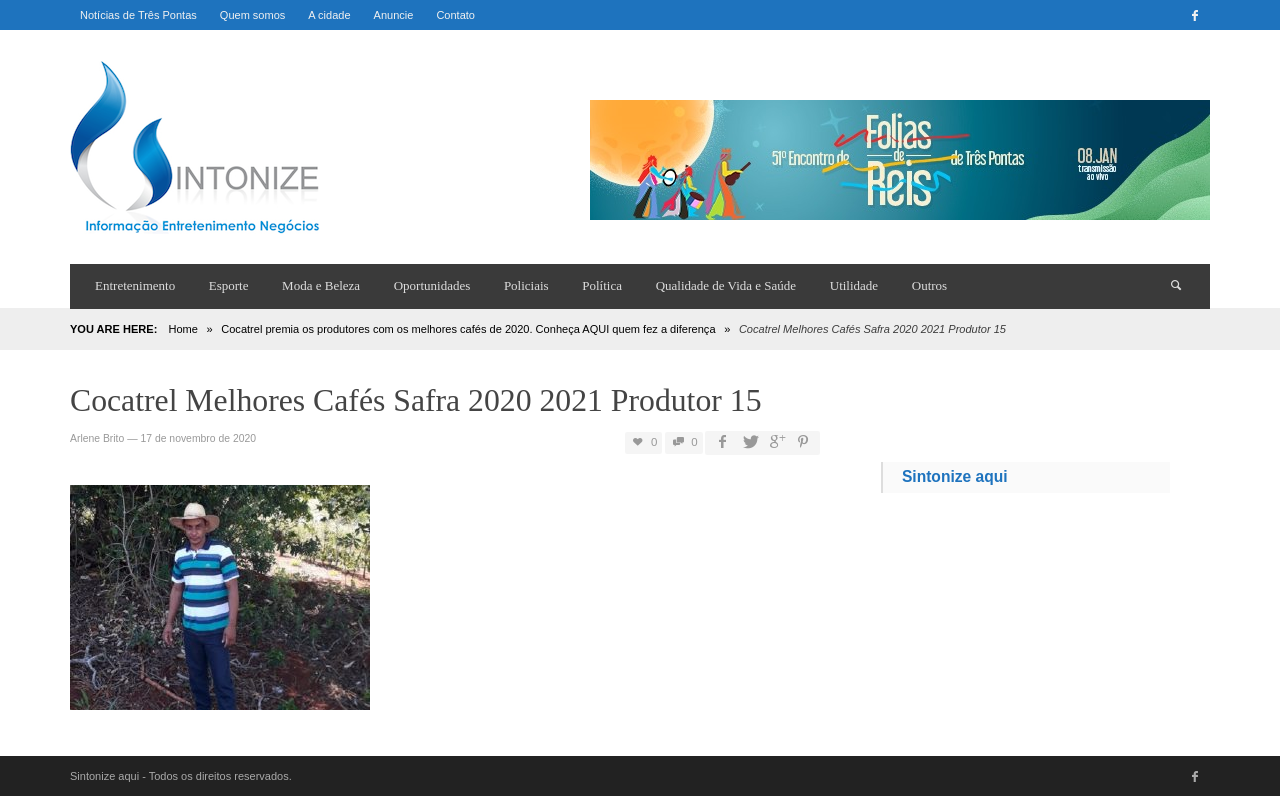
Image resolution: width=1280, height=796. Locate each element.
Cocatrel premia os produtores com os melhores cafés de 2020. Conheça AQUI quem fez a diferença (468, 329)
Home (182, 329)
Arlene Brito (97, 438)
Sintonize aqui (955, 476)
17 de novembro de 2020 (198, 438)
